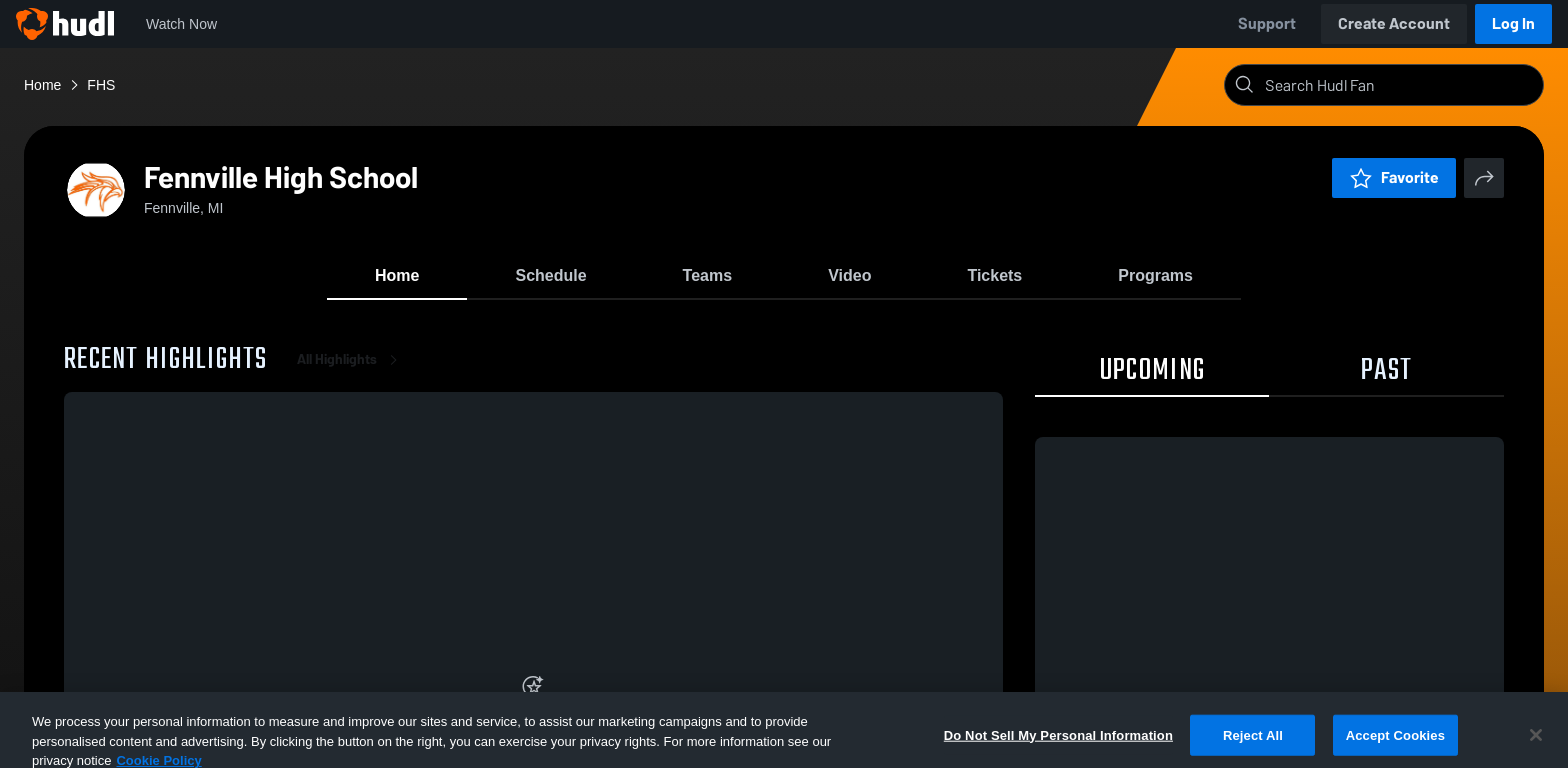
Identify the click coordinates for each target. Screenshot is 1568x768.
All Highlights (351, 359)
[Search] (1400, 85)
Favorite (1394, 177)
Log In (1513, 23)
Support (1267, 23)
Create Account (1394, 23)
